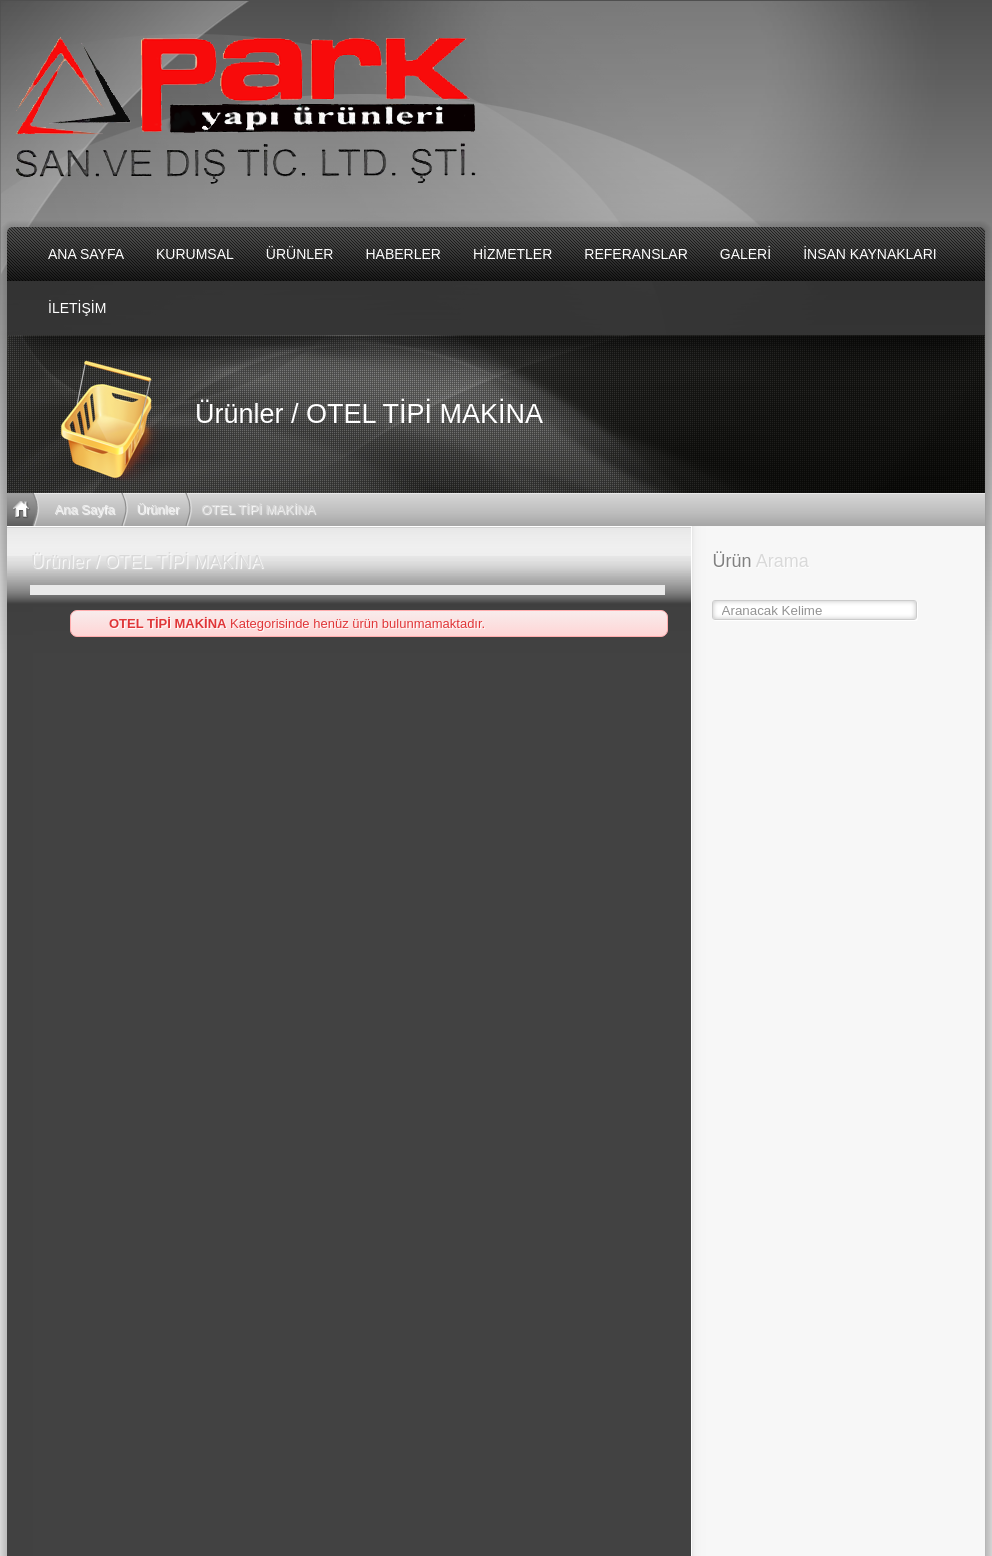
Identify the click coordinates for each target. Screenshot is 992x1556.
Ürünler (158, 509)
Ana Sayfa (85, 509)
